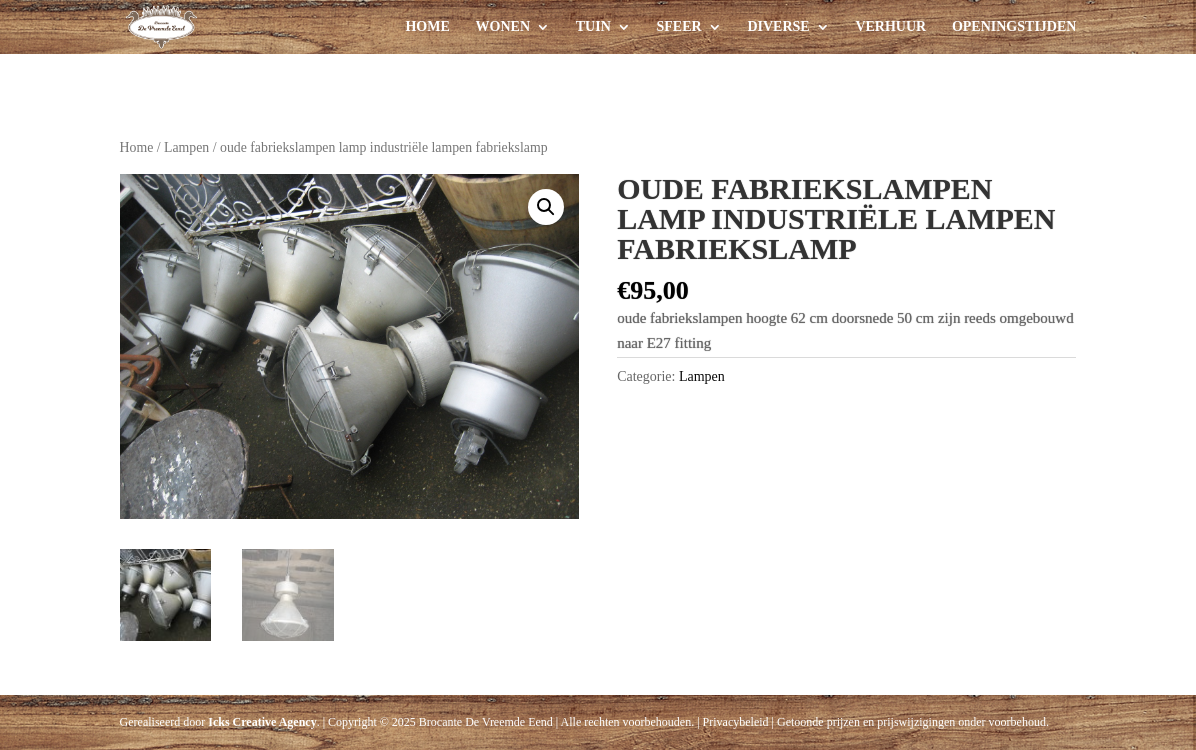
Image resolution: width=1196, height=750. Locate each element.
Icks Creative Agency (262, 722)
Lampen (186, 147)
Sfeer (679, 27)
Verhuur (890, 27)
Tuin (593, 27)
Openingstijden (1014, 27)
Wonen (503, 27)
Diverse (778, 27)
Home (427, 27)
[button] (546, 207)
